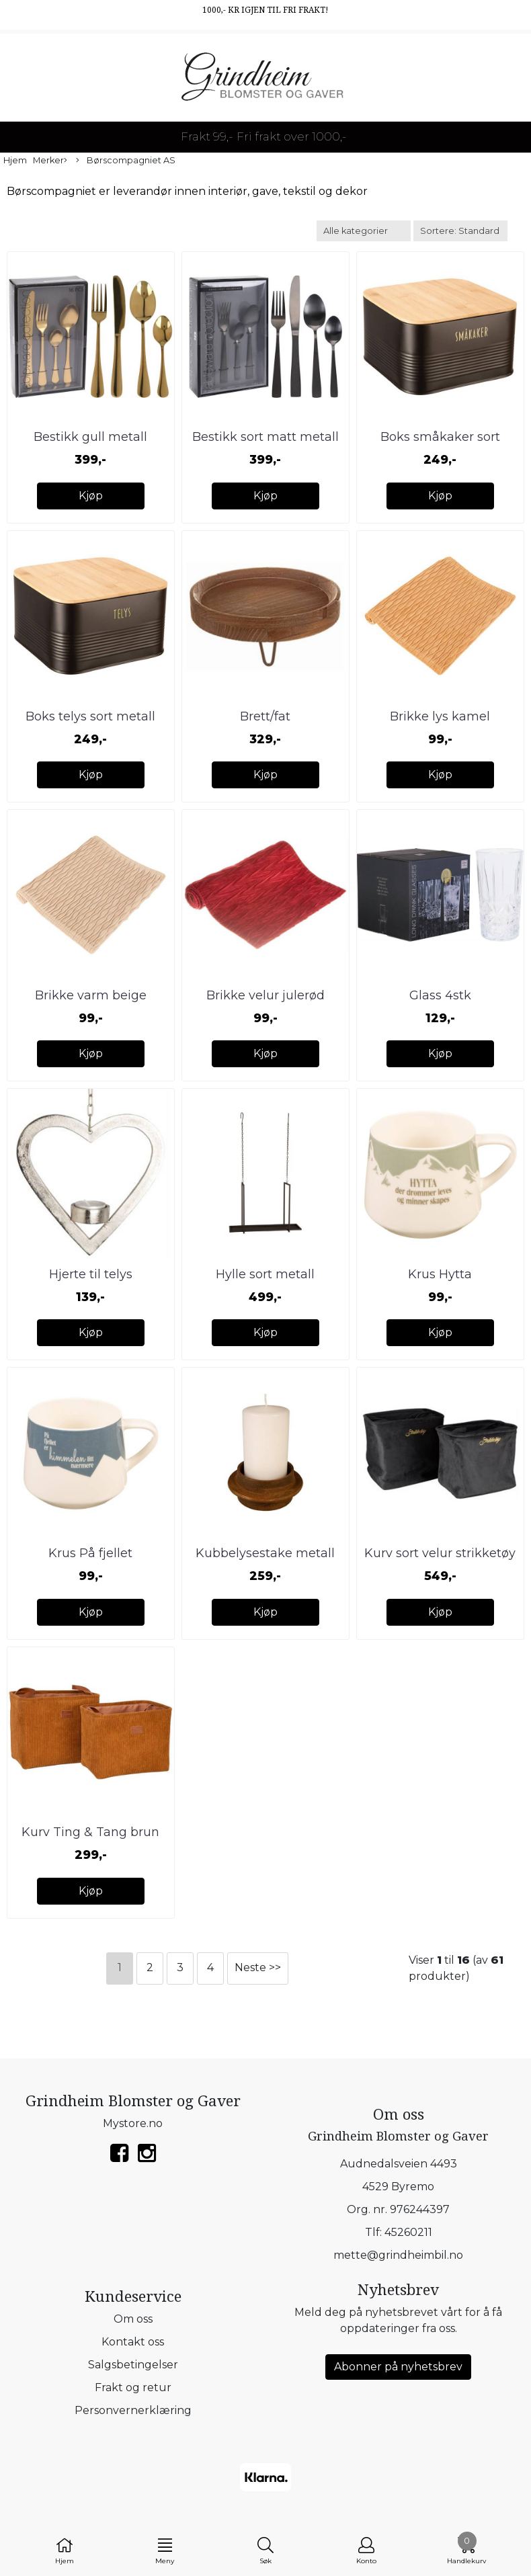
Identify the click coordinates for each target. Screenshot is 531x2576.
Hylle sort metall (265, 1274)
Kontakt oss (132, 2341)
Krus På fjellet (90, 1553)
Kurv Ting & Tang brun (90, 1832)
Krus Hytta (440, 1274)
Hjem (15, 160)
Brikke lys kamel (440, 716)
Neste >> (258, 1967)
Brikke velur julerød (265, 995)
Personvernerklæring (133, 2410)
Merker (50, 161)
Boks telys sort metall (90, 716)
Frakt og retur (133, 2387)
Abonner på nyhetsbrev (398, 2366)
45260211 (408, 2232)
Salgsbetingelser (133, 2364)
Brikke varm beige (91, 995)
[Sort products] (460, 230)
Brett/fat (265, 716)
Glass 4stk (440, 995)
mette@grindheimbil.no (398, 2255)
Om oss (133, 2319)
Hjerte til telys (90, 1274)
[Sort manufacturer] (364, 230)
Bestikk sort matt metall (265, 436)
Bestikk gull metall (90, 436)
